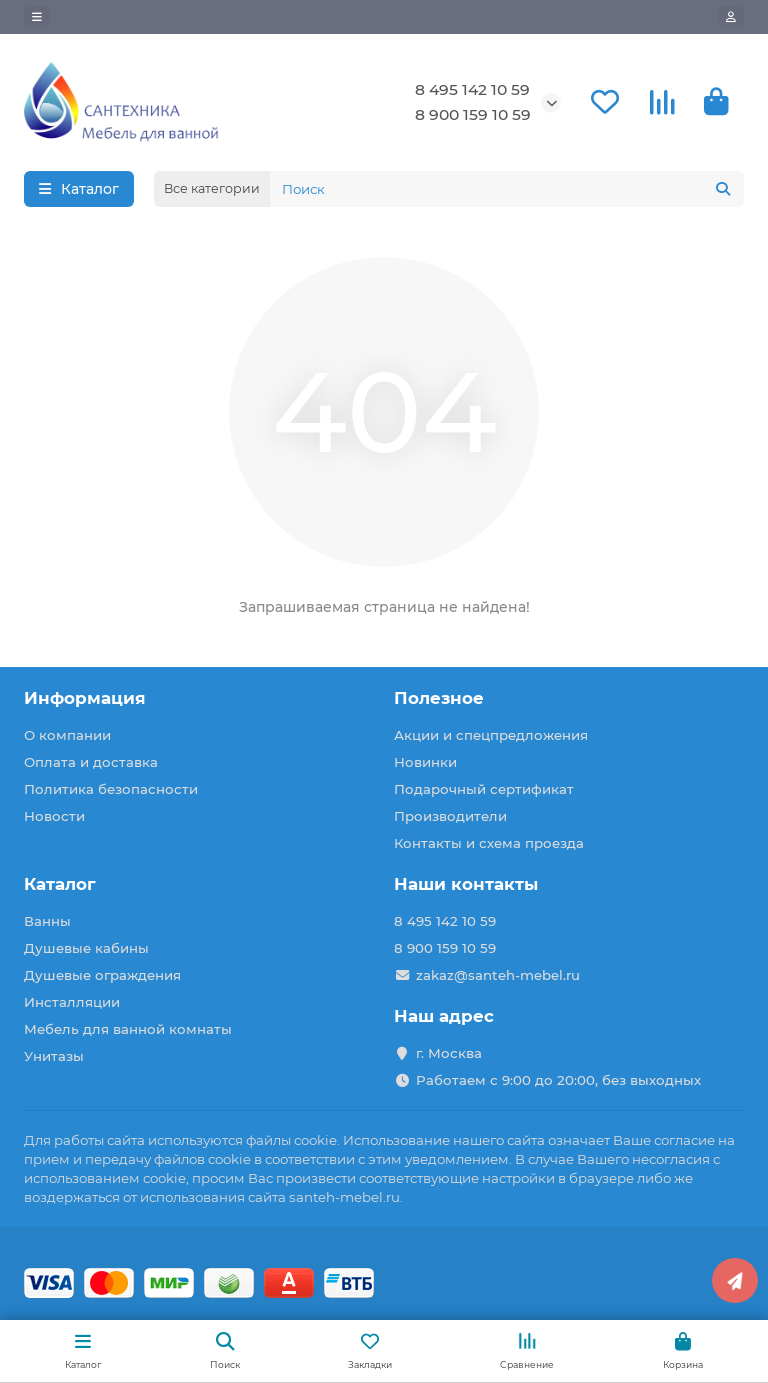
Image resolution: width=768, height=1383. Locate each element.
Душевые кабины (86, 948)
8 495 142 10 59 (472, 89)
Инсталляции (72, 1002)
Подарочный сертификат (484, 789)
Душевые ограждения (102, 975)
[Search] (507, 189)
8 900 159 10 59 (473, 114)
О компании (67, 735)
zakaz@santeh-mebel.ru (498, 975)
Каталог (60, 884)
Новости (54, 816)
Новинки (425, 762)
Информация (85, 698)
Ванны (47, 921)
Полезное (439, 698)
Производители (450, 816)
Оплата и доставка (91, 762)
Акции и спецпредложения (491, 735)
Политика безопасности (111, 789)
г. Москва (449, 1053)
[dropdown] (37, 17)
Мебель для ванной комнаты (128, 1029)
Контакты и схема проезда (489, 843)
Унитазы (54, 1056)
